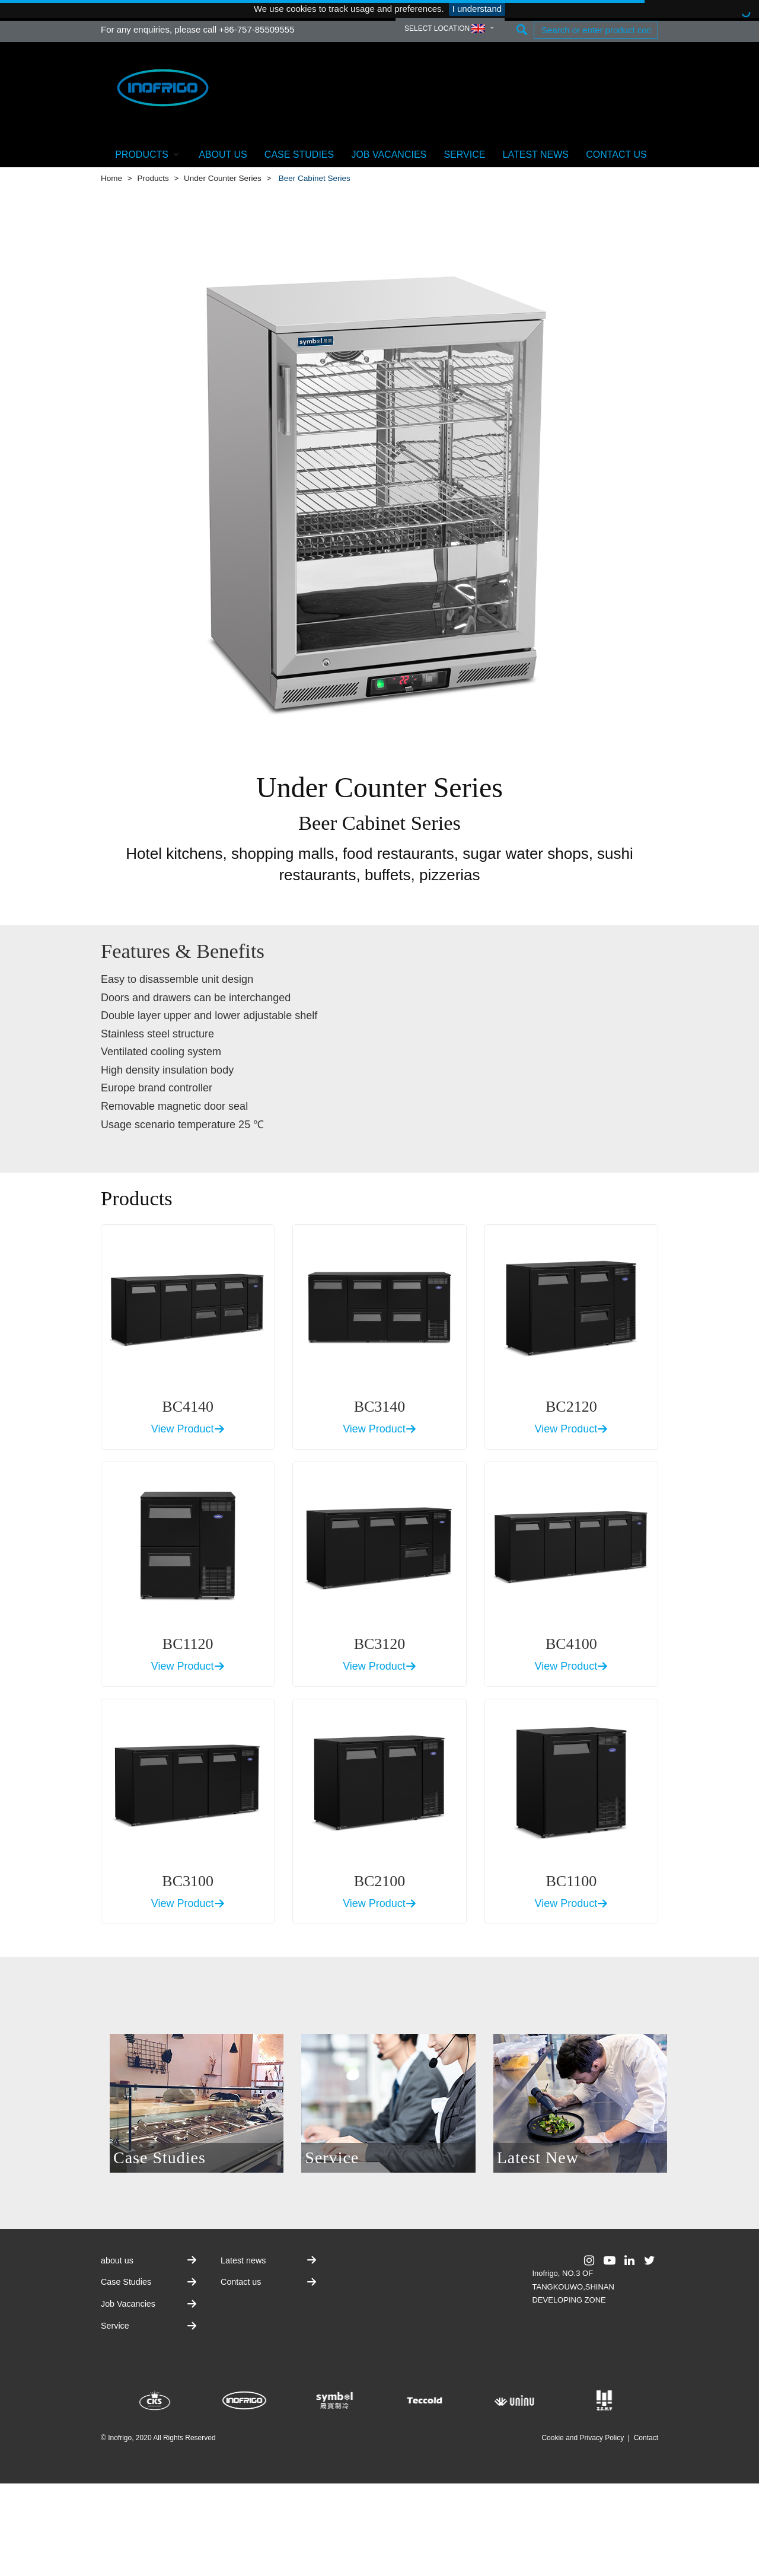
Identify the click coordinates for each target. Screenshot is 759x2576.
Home (111, 178)
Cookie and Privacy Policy (582, 2438)
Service (464, 154)
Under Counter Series (222, 178)
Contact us (616, 154)
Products (148, 154)
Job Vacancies (388, 154)
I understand (477, 9)
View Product (188, 1429)
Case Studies (299, 154)
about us (223, 154)
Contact (646, 2438)
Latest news (536, 154)
